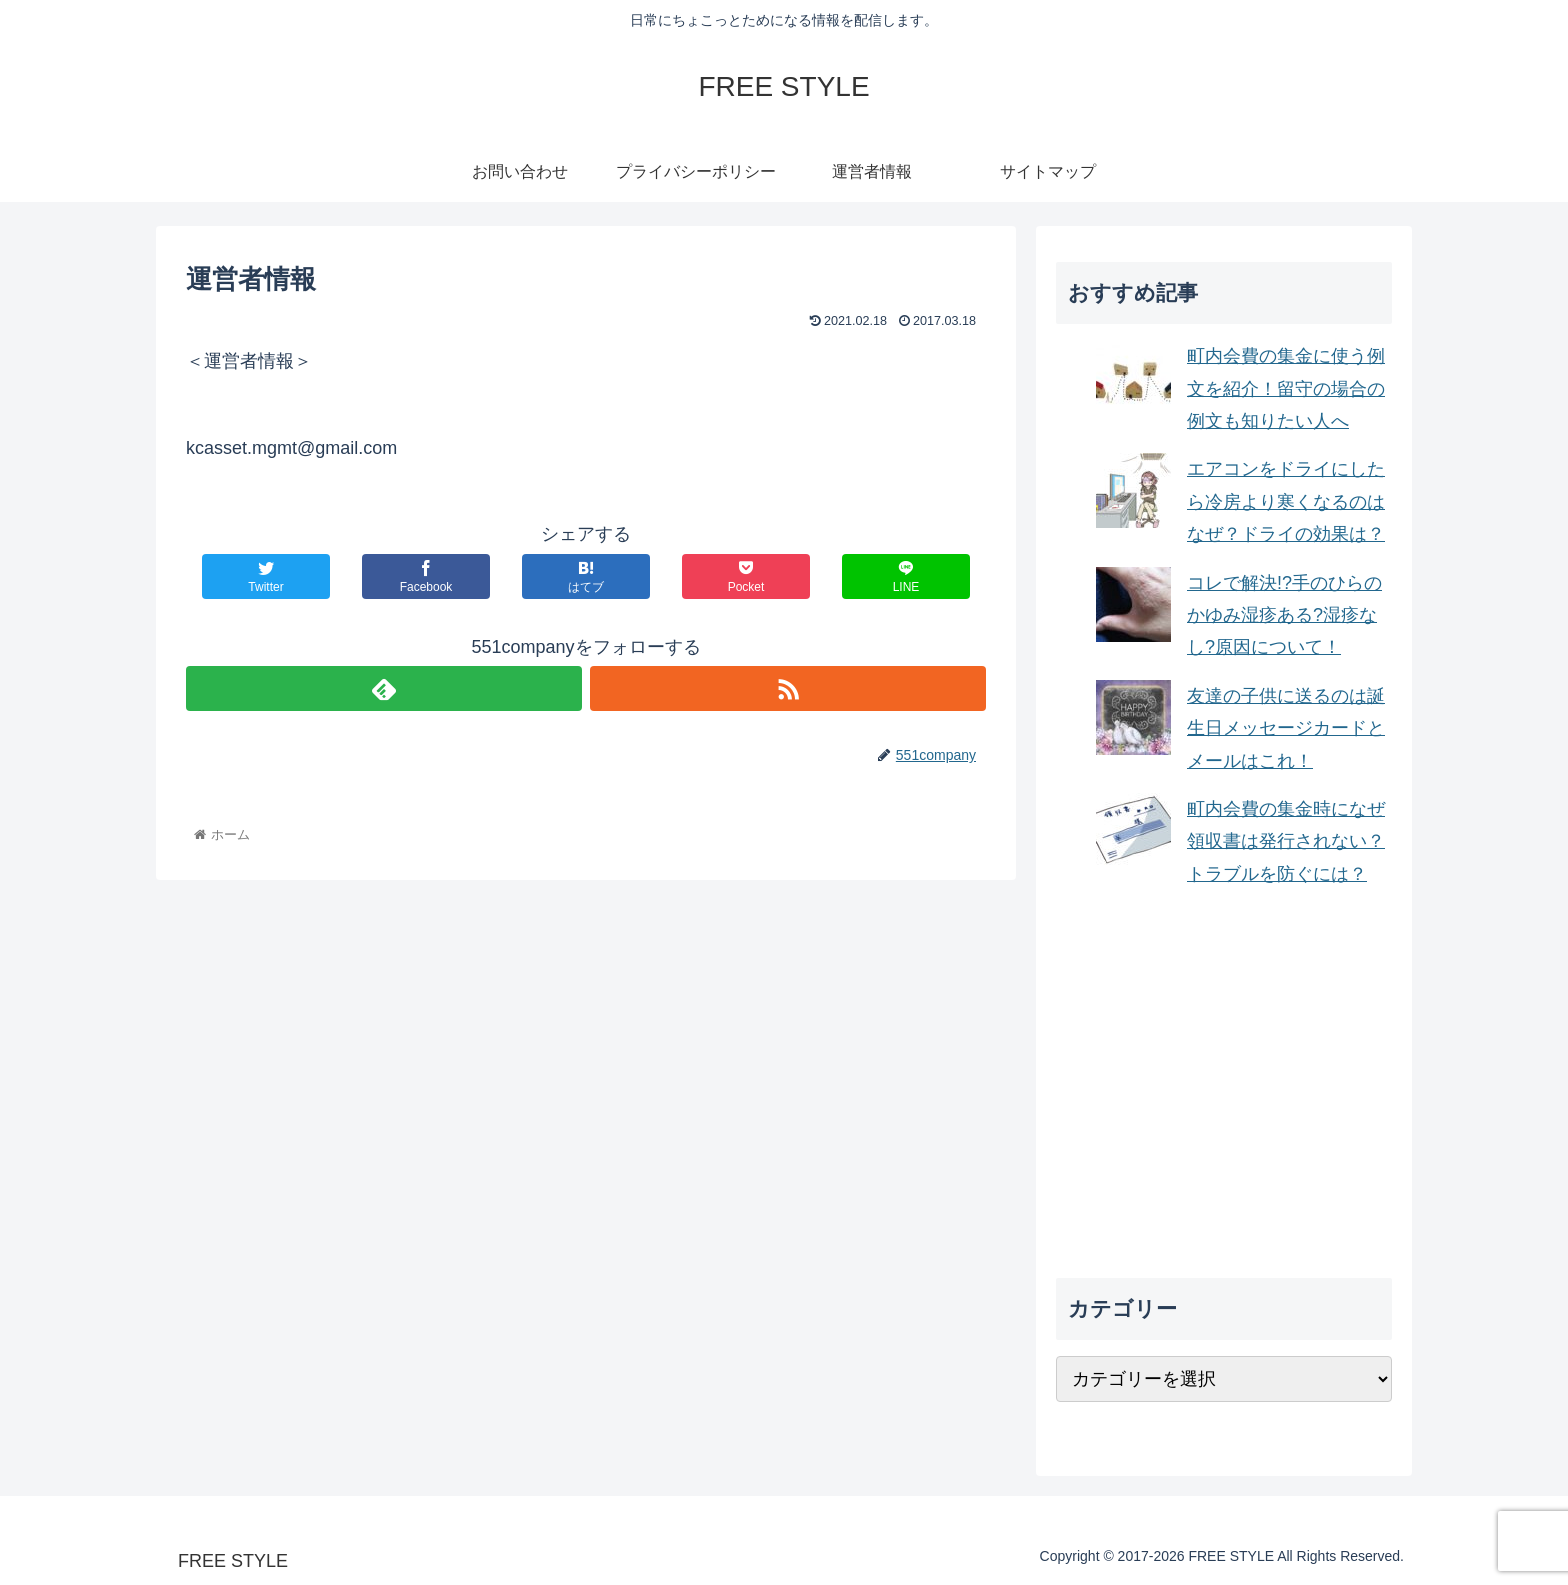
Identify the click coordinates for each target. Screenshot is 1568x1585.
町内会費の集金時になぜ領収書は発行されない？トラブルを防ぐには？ (1286, 841)
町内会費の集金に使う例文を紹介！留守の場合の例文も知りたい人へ (1286, 388)
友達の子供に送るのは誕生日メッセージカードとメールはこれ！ (1286, 728)
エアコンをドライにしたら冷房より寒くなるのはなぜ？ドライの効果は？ (1286, 501)
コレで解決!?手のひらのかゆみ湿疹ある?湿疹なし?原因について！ (1284, 615)
